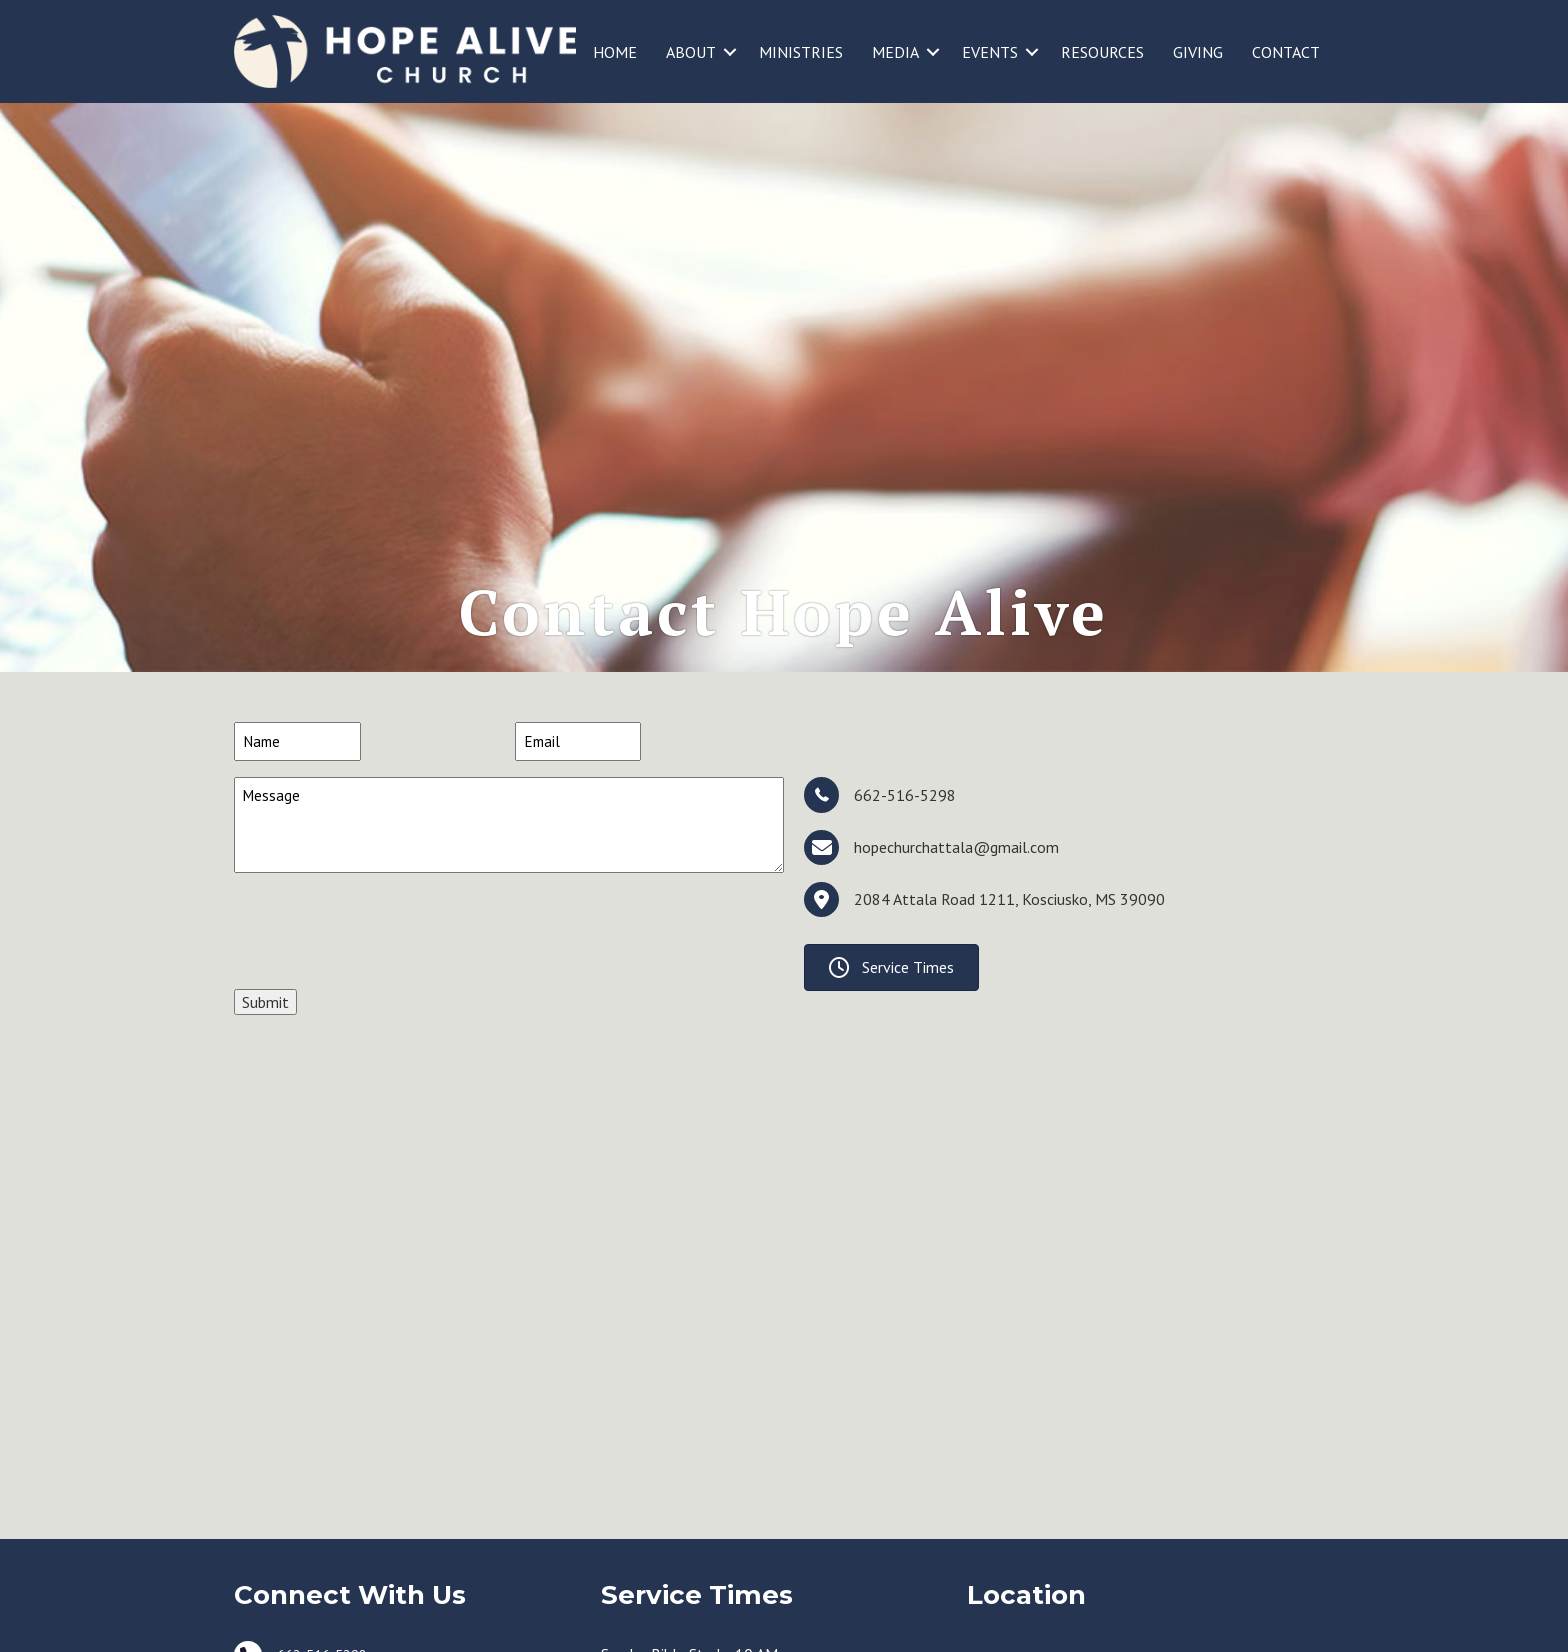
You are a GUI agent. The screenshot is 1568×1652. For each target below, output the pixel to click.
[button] (730, 52)
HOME (615, 52)
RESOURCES (1102, 52)
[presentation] (386, 1020)
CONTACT (1286, 52)
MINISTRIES (801, 52)
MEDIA (895, 52)
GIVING (1198, 52)
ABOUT (691, 52)
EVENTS (990, 52)
